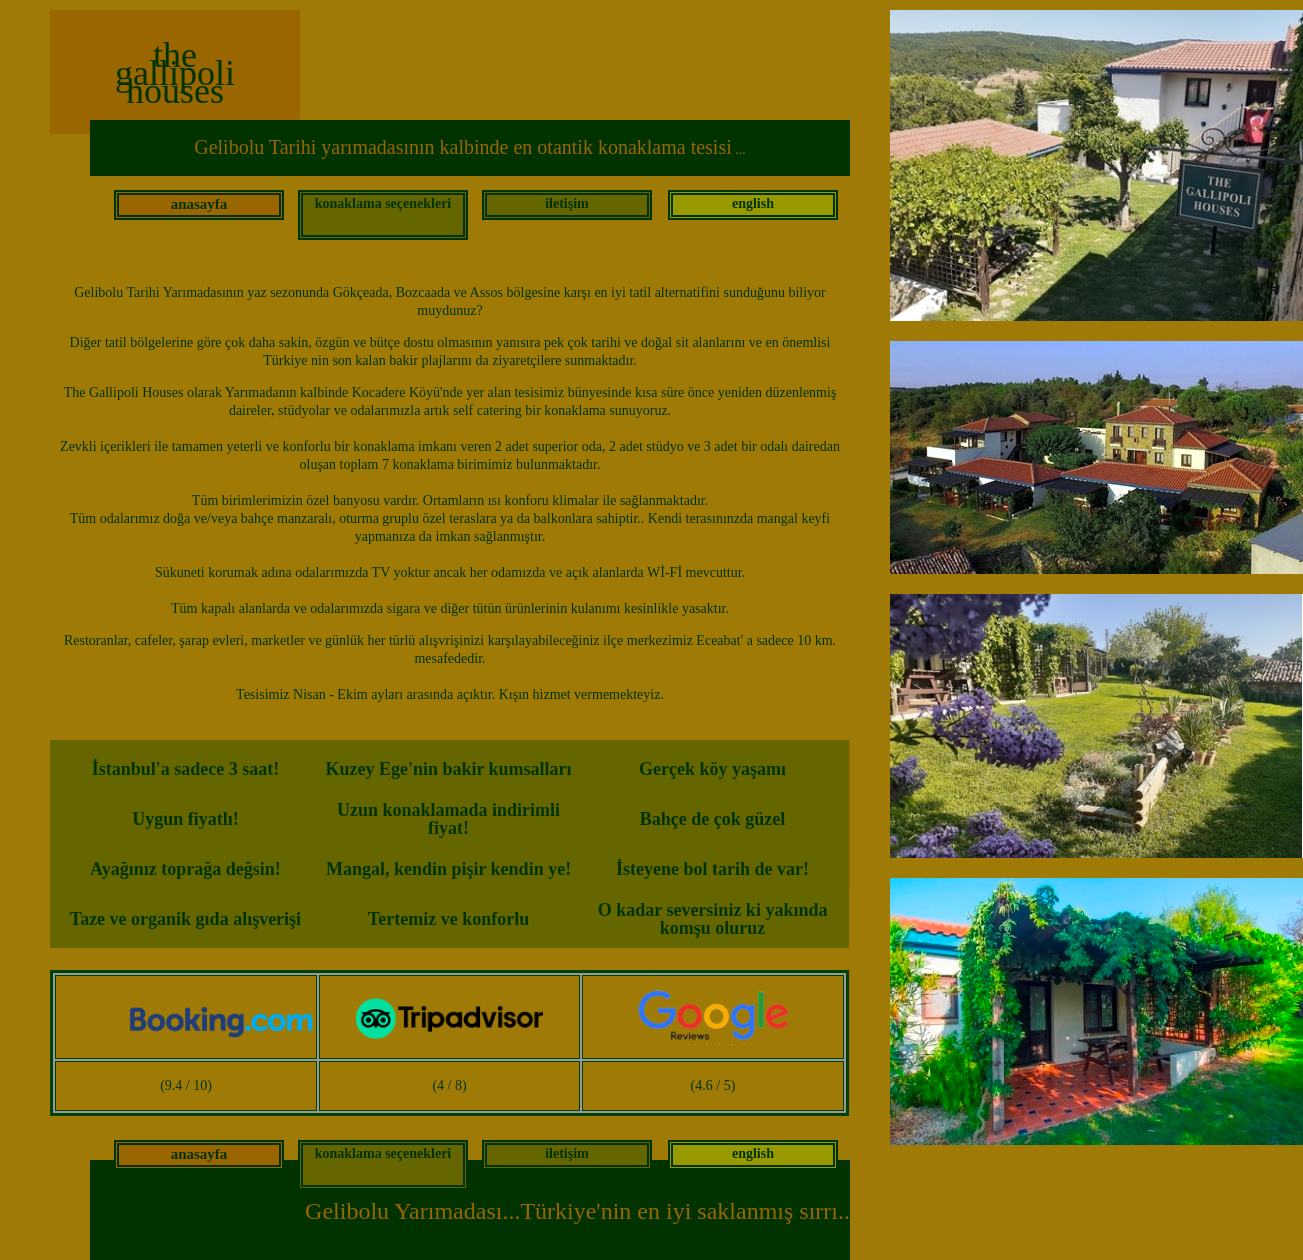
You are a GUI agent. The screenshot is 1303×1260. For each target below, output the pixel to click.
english (753, 203)
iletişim (567, 203)
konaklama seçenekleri (383, 203)
